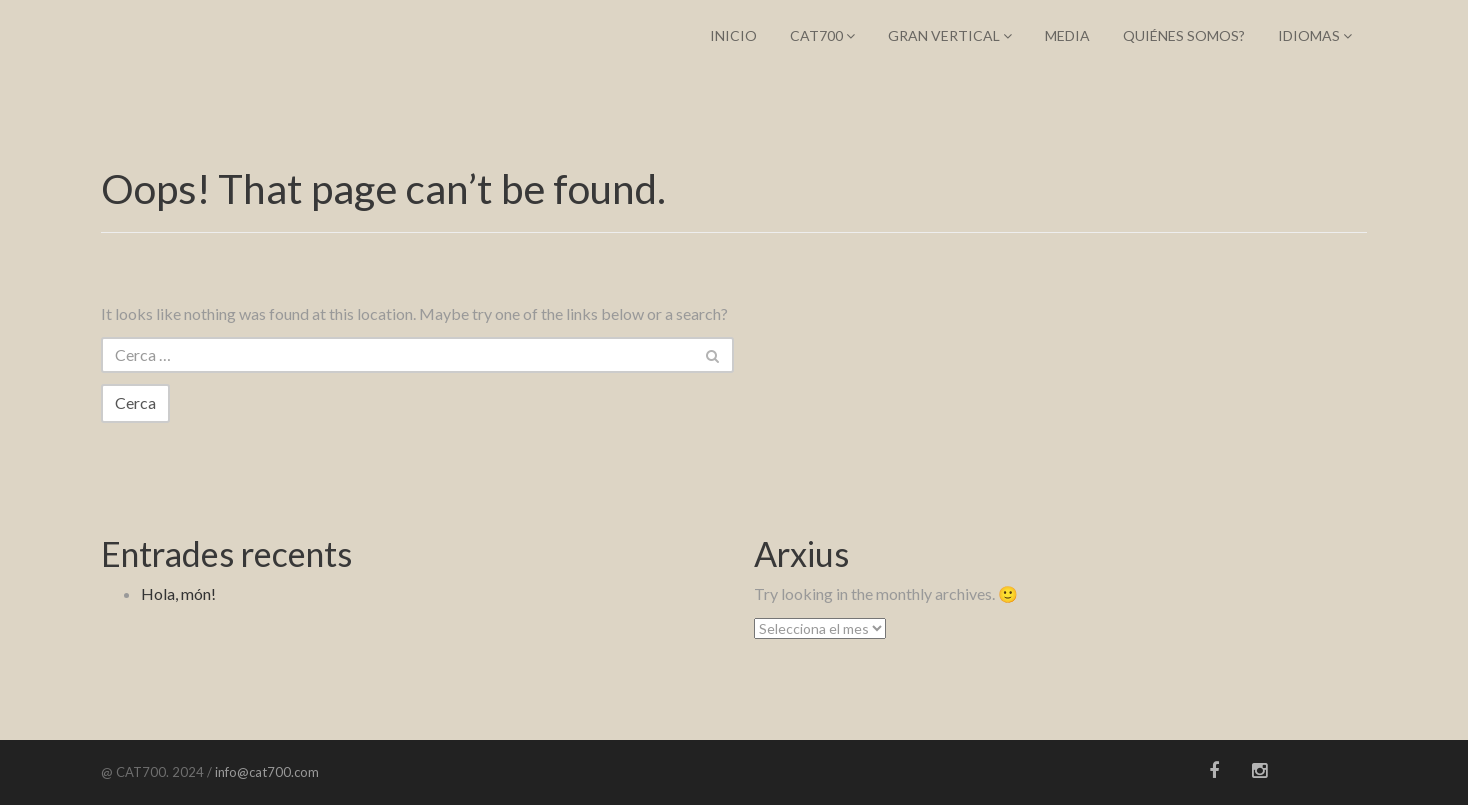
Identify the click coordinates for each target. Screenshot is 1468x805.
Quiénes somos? (1184, 35)
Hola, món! (178, 593)
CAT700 (822, 35)
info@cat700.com (265, 772)
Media (1067, 35)
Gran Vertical (950, 35)
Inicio (733, 35)
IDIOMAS (1315, 35)
